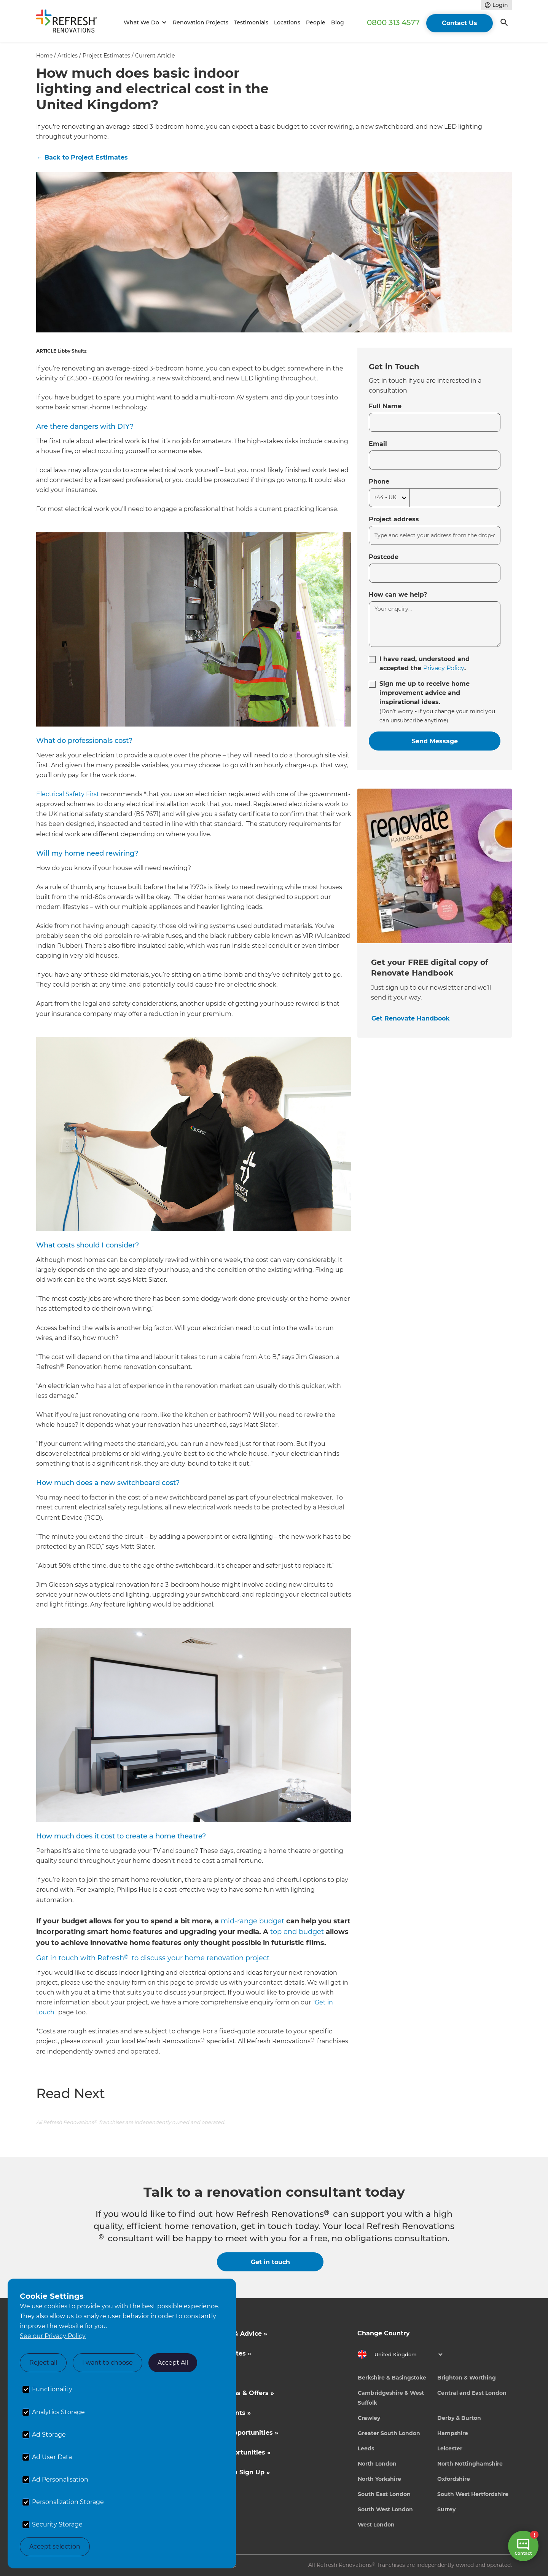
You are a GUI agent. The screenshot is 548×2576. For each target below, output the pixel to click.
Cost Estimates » (224, 2353)
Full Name (385, 406)
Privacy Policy (443, 668)
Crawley (369, 2418)
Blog (337, 22)
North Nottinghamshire (470, 2463)
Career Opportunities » (234, 2452)
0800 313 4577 (393, 22)
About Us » (214, 2373)
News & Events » (224, 2412)
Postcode (383, 557)
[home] (70, 23)
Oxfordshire (453, 2478)
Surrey (446, 2509)
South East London (384, 2494)
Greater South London (389, 2433)
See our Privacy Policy (53, 2336)
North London (377, 2463)
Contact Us (459, 23)
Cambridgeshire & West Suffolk (391, 2397)
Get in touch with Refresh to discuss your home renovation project (152, 1958)
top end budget (297, 1932)
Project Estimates (106, 55)
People (315, 22)
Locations (287, 22)
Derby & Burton (459, 2418)
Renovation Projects (200, 22)
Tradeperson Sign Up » (233, 2472)
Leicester (449, 2448)
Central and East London (472, 2392)
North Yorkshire (379, 2478)
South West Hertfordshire (472, 2494)
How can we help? (398, 594)
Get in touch (270, 2262)
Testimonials (251, 22)
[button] (144, 22)
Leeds (366, 2448)
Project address (394, 519)
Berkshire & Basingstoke (392, 2377)
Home (44, 55)
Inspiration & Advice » (232, 2333)
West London (376, 2524)
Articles (67, 55)
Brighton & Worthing (466, 2377)
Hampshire (452, 2433)
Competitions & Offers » (235, 2393)
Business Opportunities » (237, 2432)
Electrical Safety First (67, 794)
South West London (385, 2509)
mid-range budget (252, 1921)
